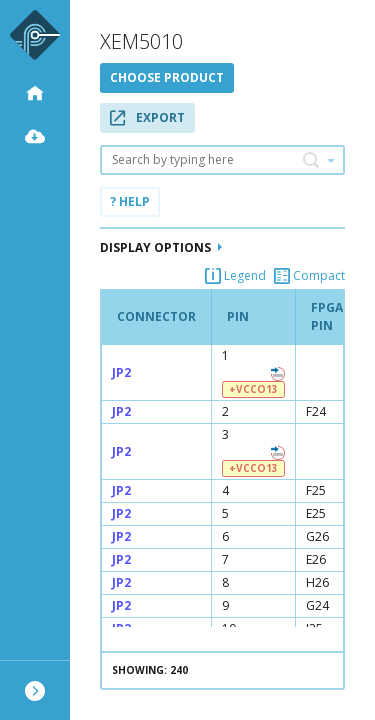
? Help (130, 201)
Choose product (167, 77)
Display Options (161, 247)
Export (147, 117)
